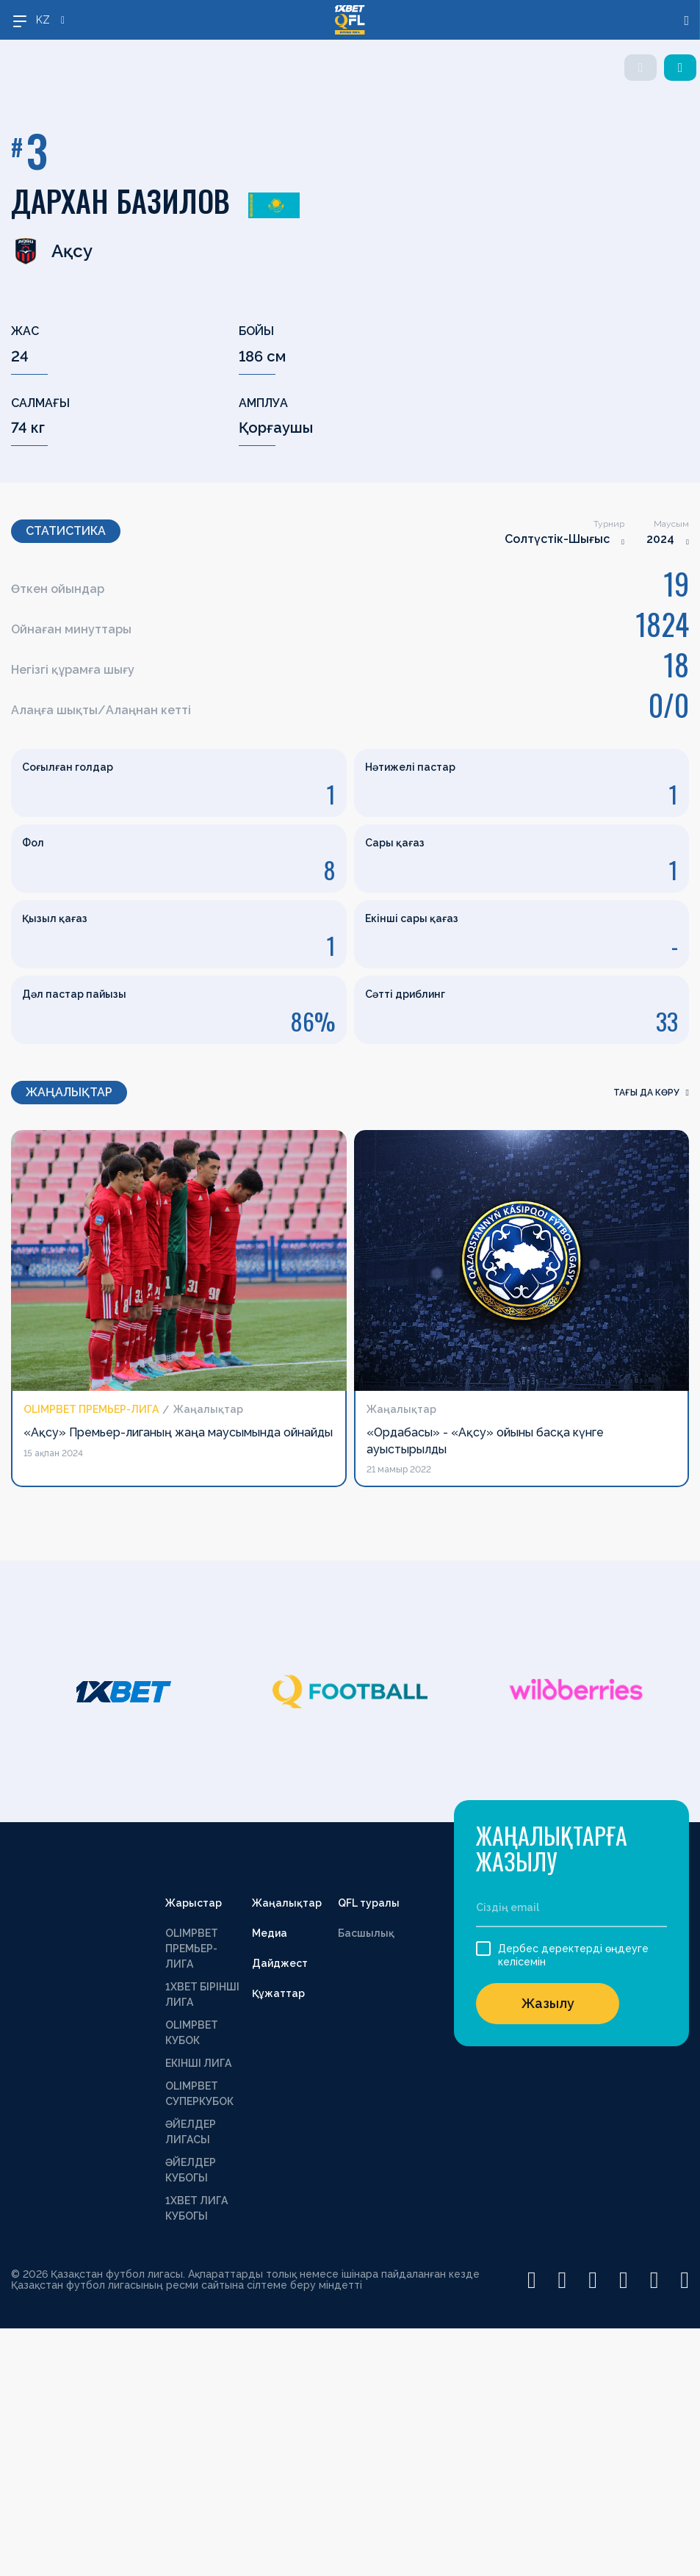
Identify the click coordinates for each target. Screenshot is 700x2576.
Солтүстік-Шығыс (557, 539)
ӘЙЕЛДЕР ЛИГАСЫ (190, 2131)
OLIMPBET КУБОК (191, 2032)
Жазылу (548, 2003)
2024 (660, 539)
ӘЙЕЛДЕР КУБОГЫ (190, 2170)
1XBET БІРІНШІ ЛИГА (202, 1994)
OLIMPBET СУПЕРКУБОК (199, 2093)
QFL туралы (369, 1903)
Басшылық (366, 1933)
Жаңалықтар (287, 1903)
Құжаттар (278, 1993)
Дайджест (280, 1963)
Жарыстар (193, 1903)
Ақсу (52, 251)
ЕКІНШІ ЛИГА (198, 2063)
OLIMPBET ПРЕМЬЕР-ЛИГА (191, 1948)
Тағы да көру (651, 1092)
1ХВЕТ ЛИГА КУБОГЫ (196, 2208)
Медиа (269, 1933)
